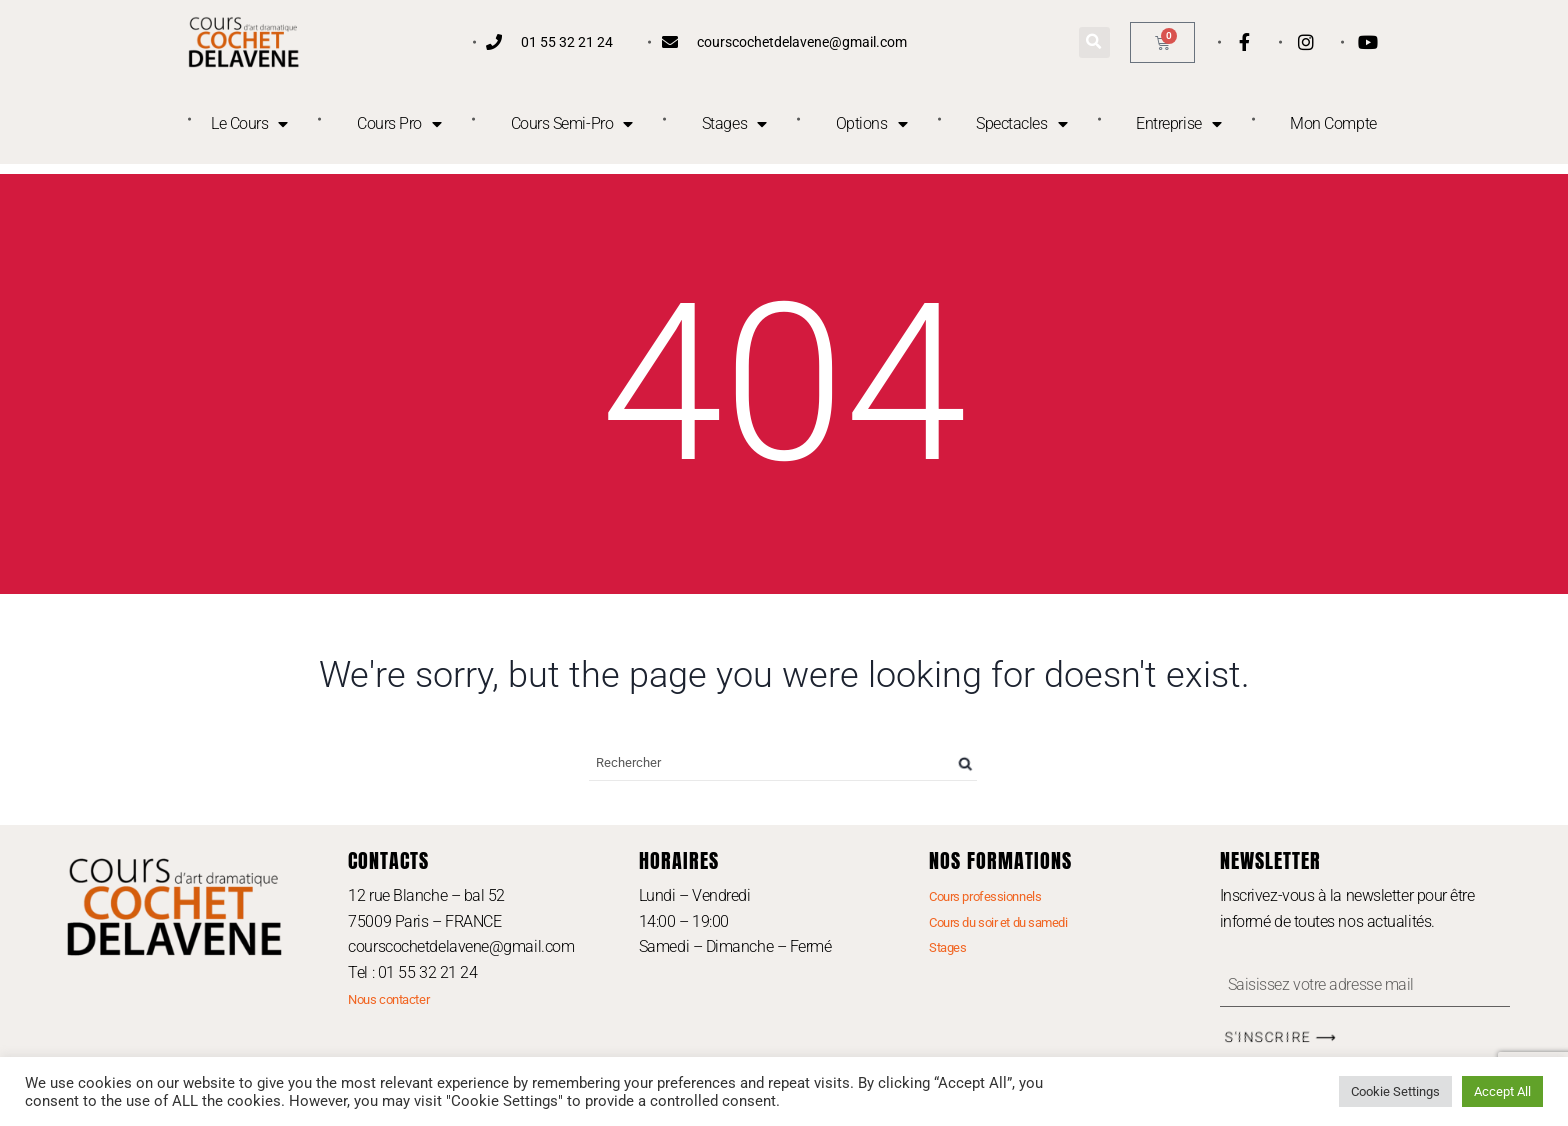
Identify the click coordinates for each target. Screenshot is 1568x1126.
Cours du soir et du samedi (998, 922)
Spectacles (1021, 124)
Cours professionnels (985, 896)
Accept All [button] (1502, 1091)
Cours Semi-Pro (572, 124)
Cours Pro (399, 124)
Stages (734, 124)
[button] (1094, 42)
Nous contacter (388, 999)
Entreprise (1178, 124)
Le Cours (249, 124)
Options (871, 124)
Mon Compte (1333, 123)
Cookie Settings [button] (1395, 1091)
